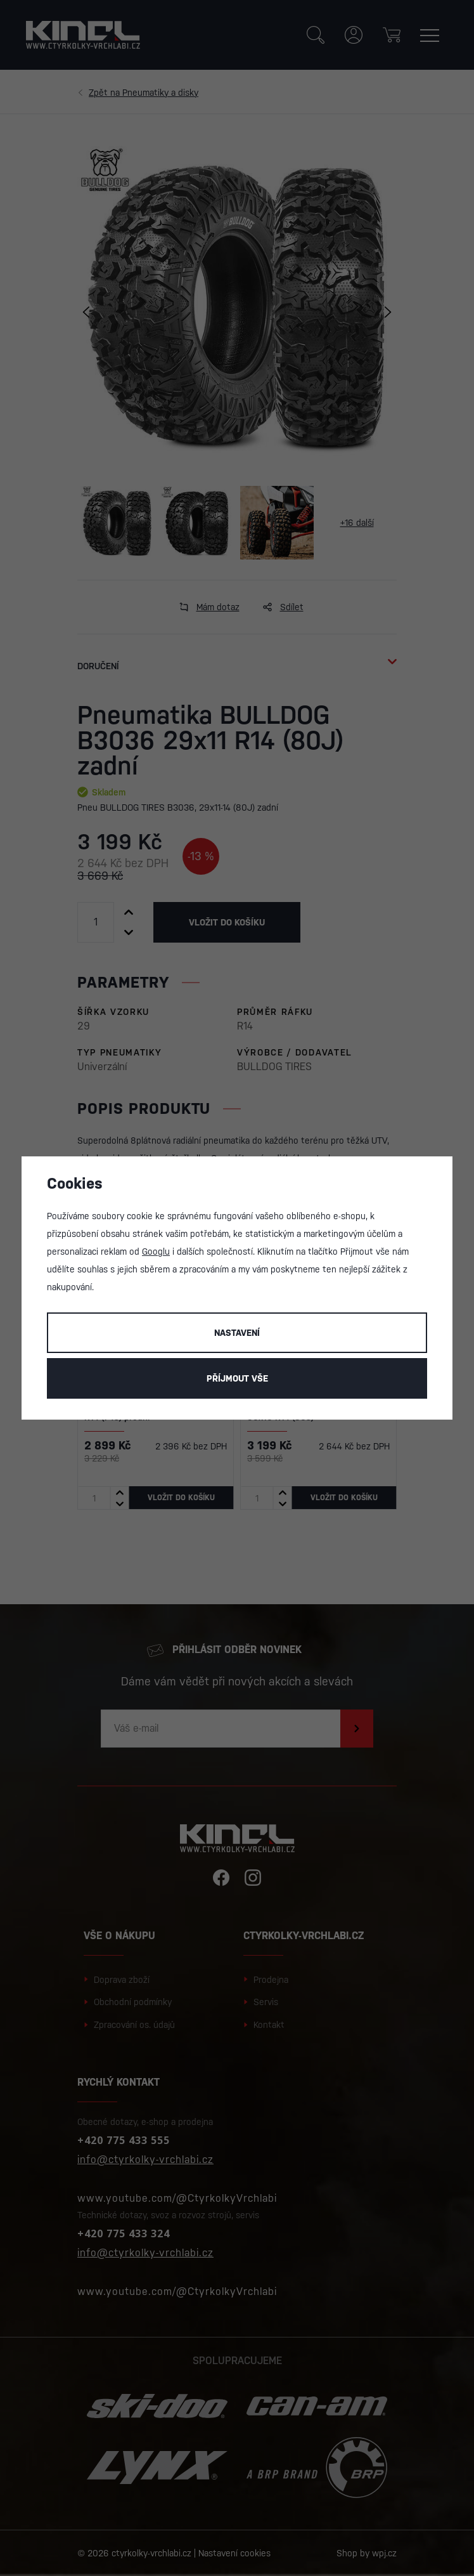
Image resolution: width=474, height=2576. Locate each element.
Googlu (156, 1251)
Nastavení (237, 1333)
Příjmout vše (237, 1378)
